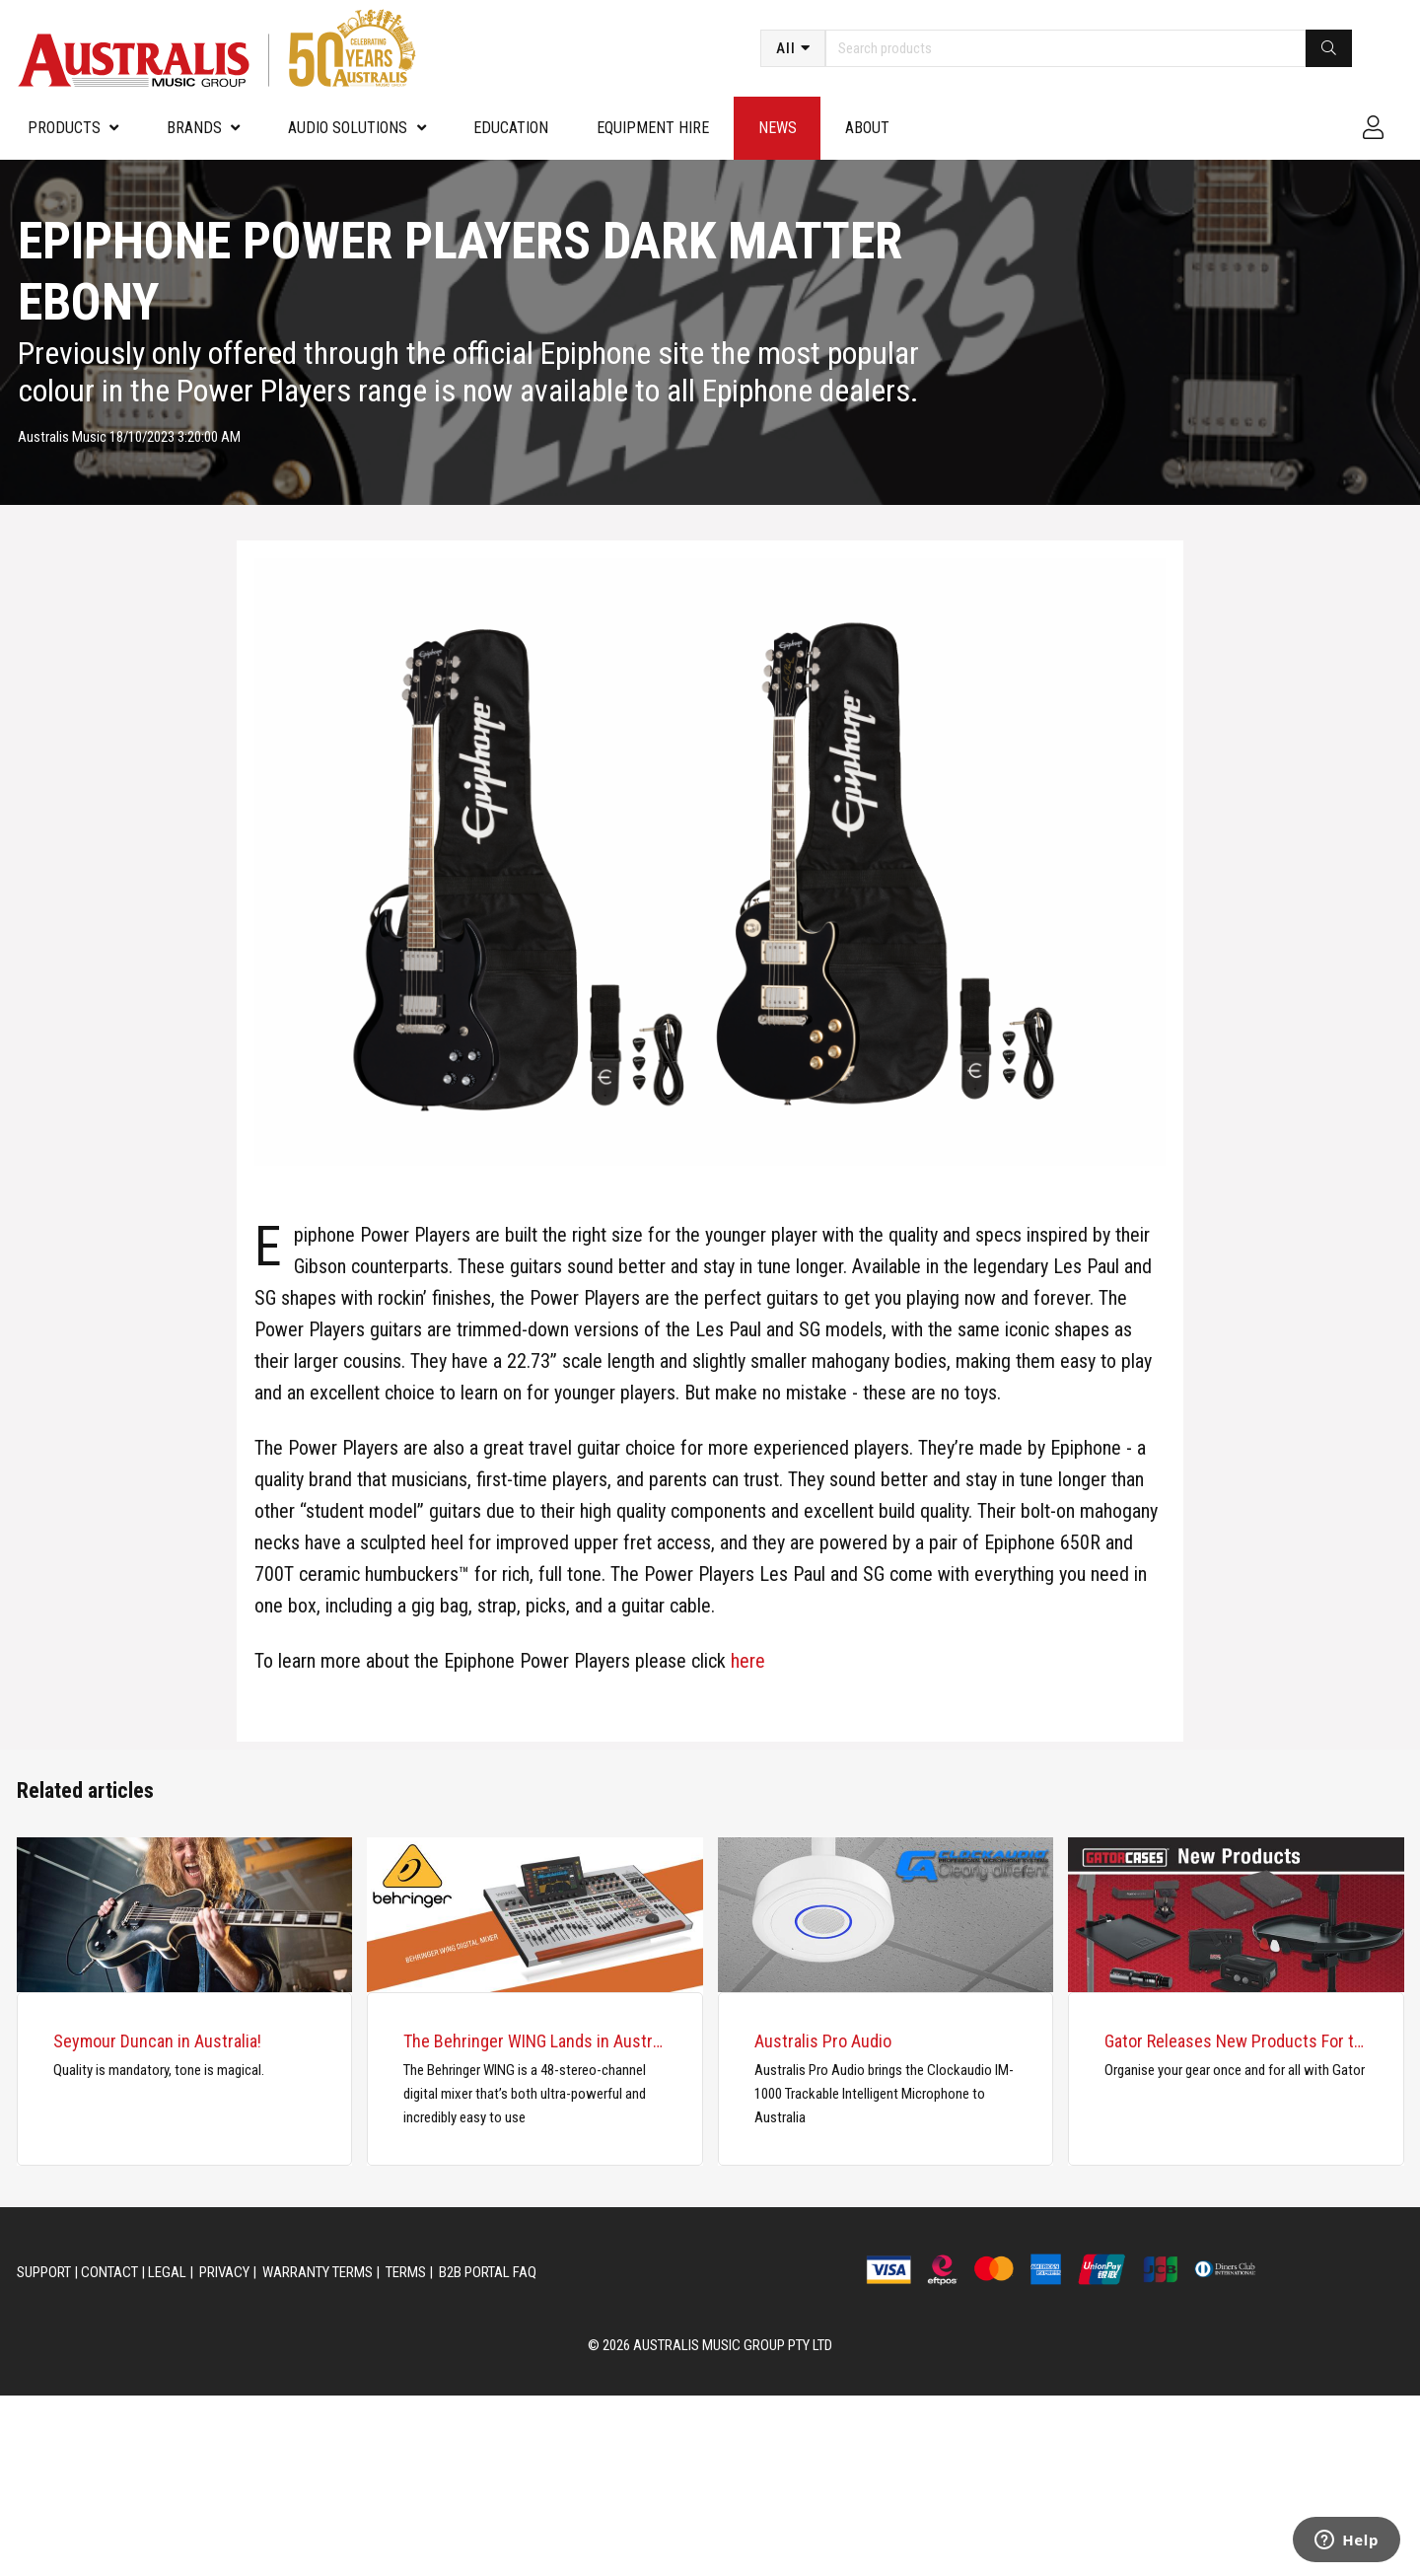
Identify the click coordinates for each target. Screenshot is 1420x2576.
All (786, 48)
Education (510, 127)
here (748, 1661)
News (777, 127)
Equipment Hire (653, 127)
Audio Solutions (347, 127)
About (867, 127)
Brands (194, 127)
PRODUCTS (64, 127)
